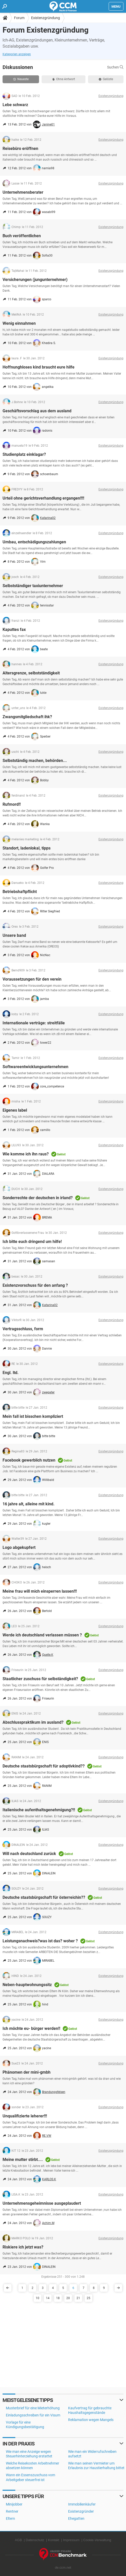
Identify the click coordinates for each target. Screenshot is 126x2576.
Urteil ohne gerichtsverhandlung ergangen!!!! (43, 498)
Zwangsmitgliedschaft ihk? (27, 716)
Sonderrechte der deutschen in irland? (38, 1197)
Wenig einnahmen (19, 323)
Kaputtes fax (14, 629)
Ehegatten (76, 2518)
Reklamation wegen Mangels (91, 2420)
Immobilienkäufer (82, 2504)
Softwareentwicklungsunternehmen (35, 1066)
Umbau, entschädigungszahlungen (34, 542)
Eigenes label (15, 1110)
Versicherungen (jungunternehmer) (35, 279)
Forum (19, 18)
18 (58, 2298)
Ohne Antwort (63, 79)
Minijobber (14, 2504)
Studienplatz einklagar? (24, 454)
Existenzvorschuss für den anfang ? (35, 1285)
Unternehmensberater (23, 192)
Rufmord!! (12, 804)
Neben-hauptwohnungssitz (27, 1984)
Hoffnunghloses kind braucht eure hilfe (38, 367)
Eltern (10, 2518)
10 (37, 2298)
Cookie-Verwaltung (97, 2540)
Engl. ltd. (11, 1372)
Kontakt (53, 2540)
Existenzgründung (45, 18)
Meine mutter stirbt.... (23, 2159)
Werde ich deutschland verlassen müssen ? (42, 1635)
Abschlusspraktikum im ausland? (33, 1722)
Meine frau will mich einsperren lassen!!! (40, 1591)
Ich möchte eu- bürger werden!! (31, 2028)
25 (88, 2298)
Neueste (21, 79)
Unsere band (14, 935)
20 (68, 2298)
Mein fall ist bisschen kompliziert (33, 1416)
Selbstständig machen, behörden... (35, 760)
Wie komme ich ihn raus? (26, 1154)
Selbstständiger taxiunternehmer (33, 585)
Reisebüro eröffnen (20, 148)
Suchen (115, 67)
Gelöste (106, 79)
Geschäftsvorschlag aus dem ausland (37, 410)
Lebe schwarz (15, 104)
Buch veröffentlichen (22, 235)
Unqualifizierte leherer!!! (25, 2116)
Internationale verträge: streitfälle (34, 1023)
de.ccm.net (63, 2567)
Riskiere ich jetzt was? (23, 2247)
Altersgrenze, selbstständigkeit (31, 673)
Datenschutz (35, 2540)
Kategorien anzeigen (17, 54)
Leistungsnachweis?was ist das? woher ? (40, 1940)
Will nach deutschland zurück (29, 1853)
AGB (18, 2540)
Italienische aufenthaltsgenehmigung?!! (39, 1809)
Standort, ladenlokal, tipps (27, 848)
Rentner (12, 2511)
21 (78, 2298)
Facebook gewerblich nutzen (29, 1460)
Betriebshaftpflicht (20, 891)
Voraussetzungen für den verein (32, 979)
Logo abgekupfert (19, 1547)
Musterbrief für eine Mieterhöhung (33, 2408)
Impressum (71, 2540)
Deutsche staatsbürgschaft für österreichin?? (44, 1897)
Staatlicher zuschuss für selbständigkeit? (40, 1678)
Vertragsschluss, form (23, 1328)
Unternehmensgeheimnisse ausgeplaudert (42, 2203)
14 (47, 2298)
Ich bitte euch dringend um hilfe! (32, 1241)
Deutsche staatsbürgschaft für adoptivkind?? (44, 1766)
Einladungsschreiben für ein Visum (33, 2415)
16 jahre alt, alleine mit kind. (29, 1504)
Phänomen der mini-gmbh (27, 2072)
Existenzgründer (81, 2511)
